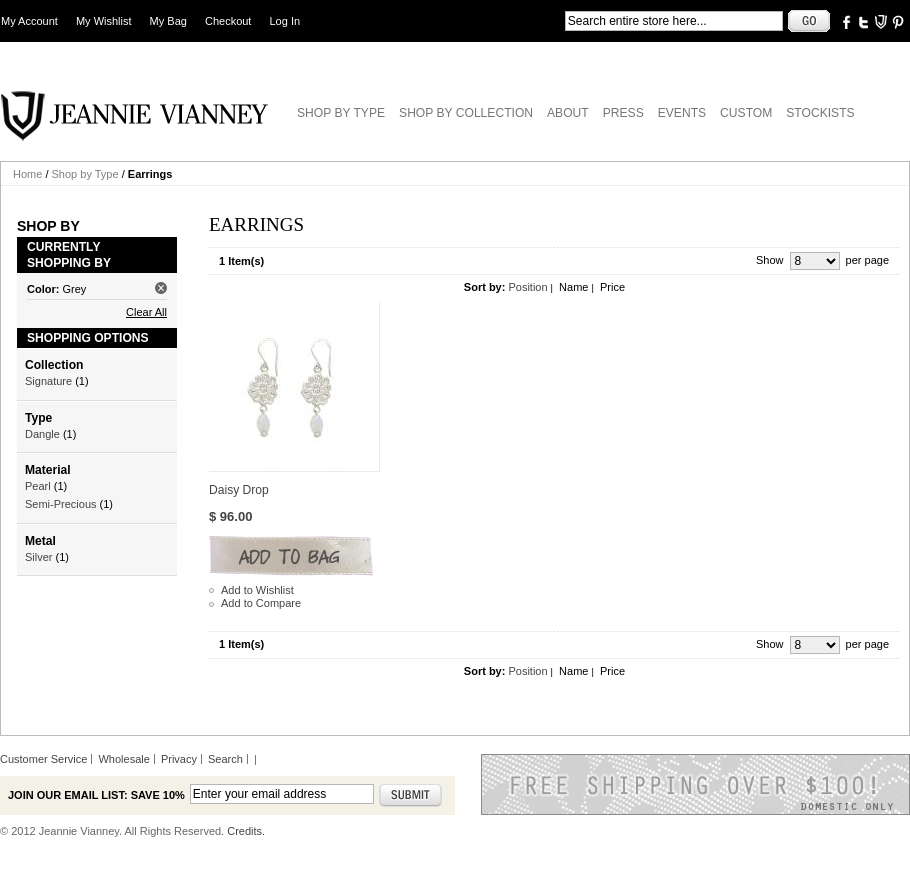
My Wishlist (104, 21)
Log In (285, 21)
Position (527, 287)
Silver (39, 557)
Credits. (246, 831)
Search (225, 759)
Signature (48, 381)
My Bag (168, 21)
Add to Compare (261, 603)
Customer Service (43, 759)
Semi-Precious (61, 504)
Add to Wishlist (257, 590)
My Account (29, 21)
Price (612, 287)
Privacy (179, 759)
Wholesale (123, 759)
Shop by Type (85, 174)
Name (573, 287)
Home (27, 174)
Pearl (38, 486)
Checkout (228, 21)
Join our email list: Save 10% (96, 795)
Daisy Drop (239, 490)
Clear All (146, 312)
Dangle (42, 434)
